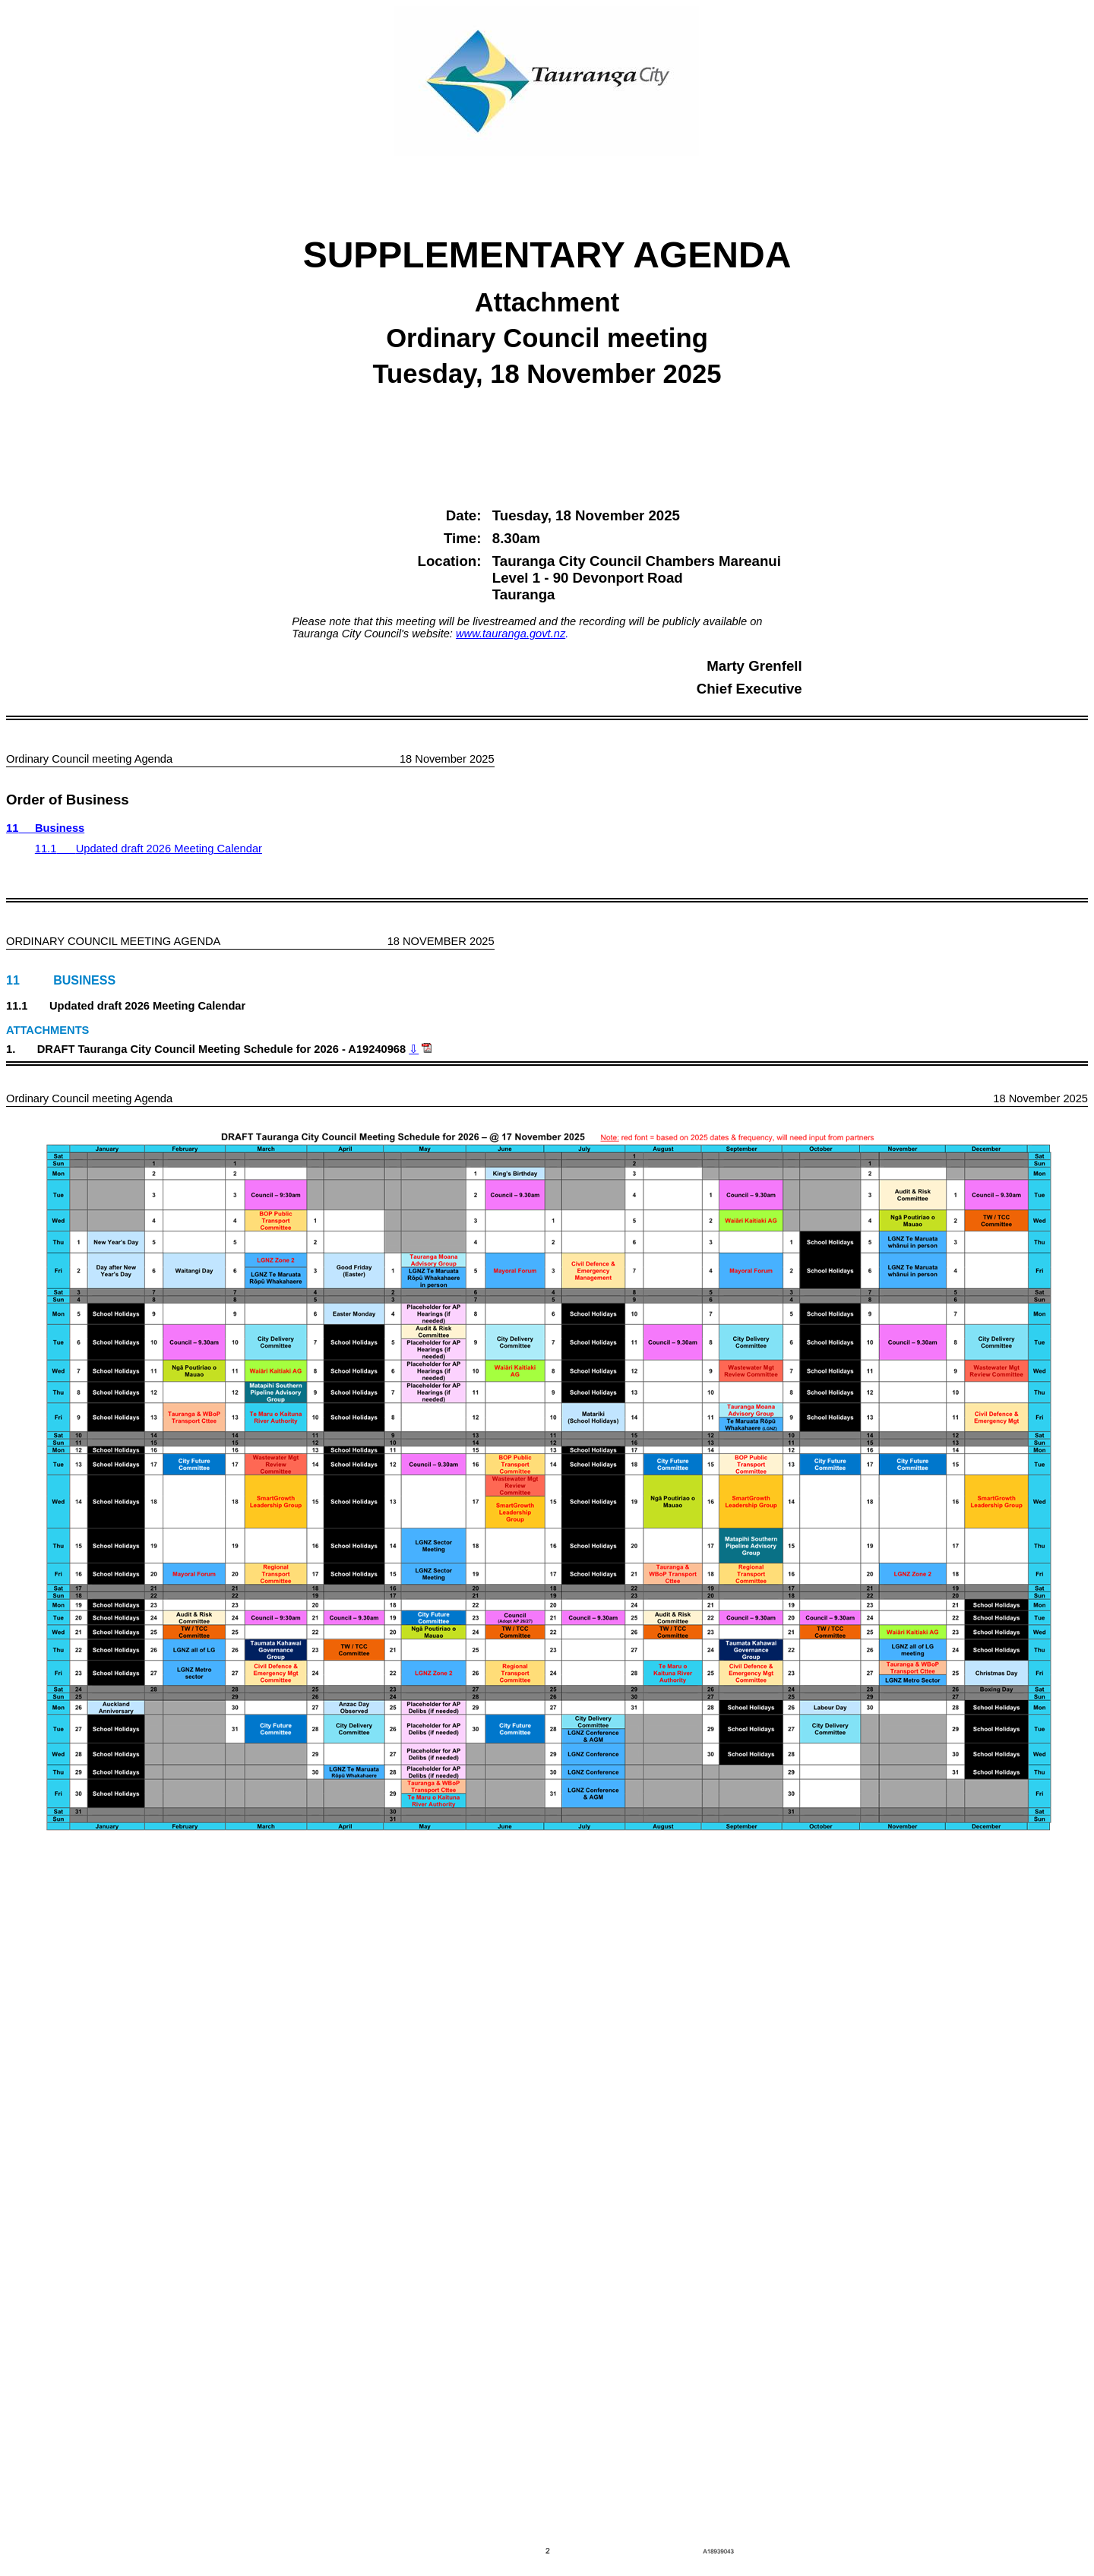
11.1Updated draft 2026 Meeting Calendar (148, 848)
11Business (45, 828)
